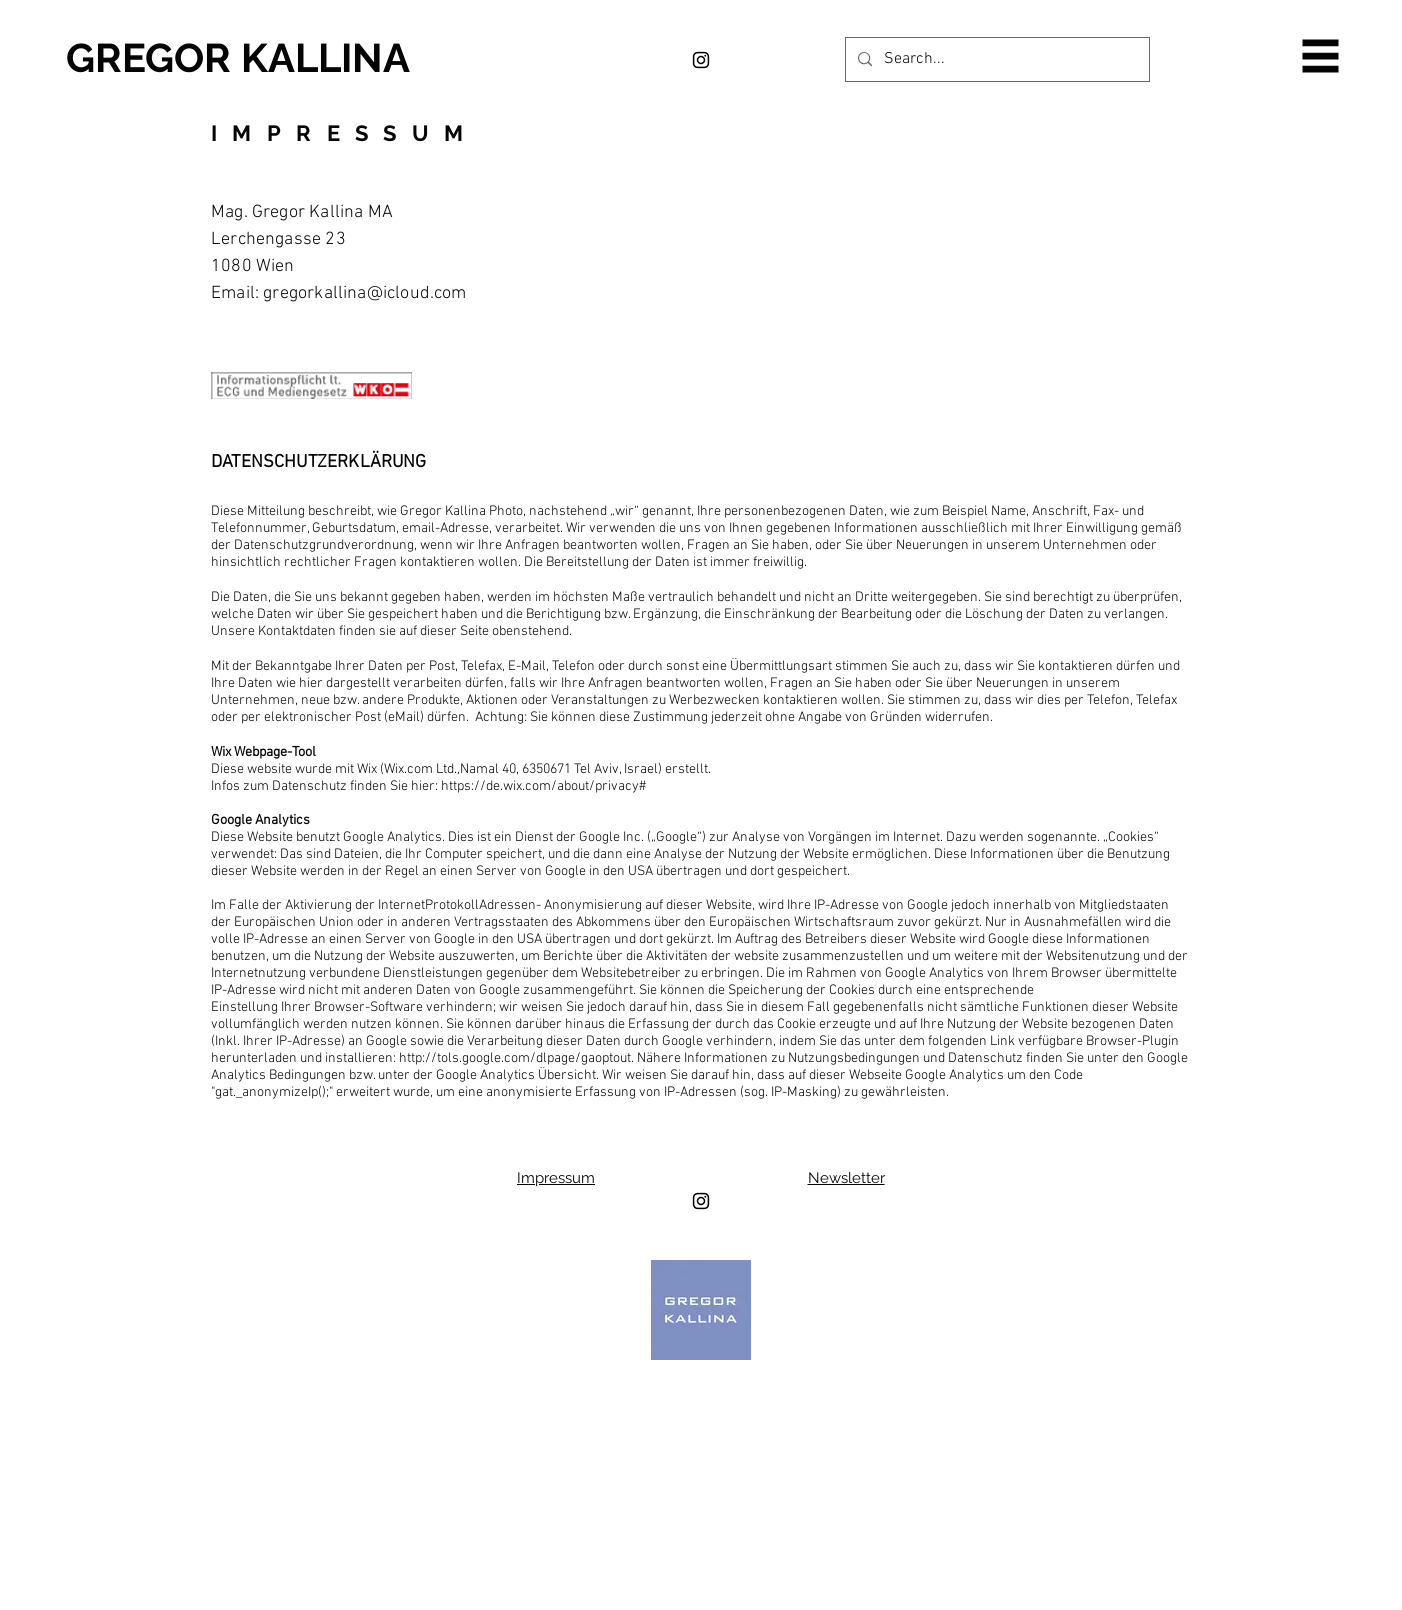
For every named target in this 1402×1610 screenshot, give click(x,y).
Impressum (556, 1178)
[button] (1321, 56)
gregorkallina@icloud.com (364, 293)
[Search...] (995, 59)
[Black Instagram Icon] (701, 60)
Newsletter (846, 1178)
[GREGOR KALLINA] (267, 58)
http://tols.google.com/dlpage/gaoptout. (516, 1058)
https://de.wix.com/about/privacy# (543, 786)
